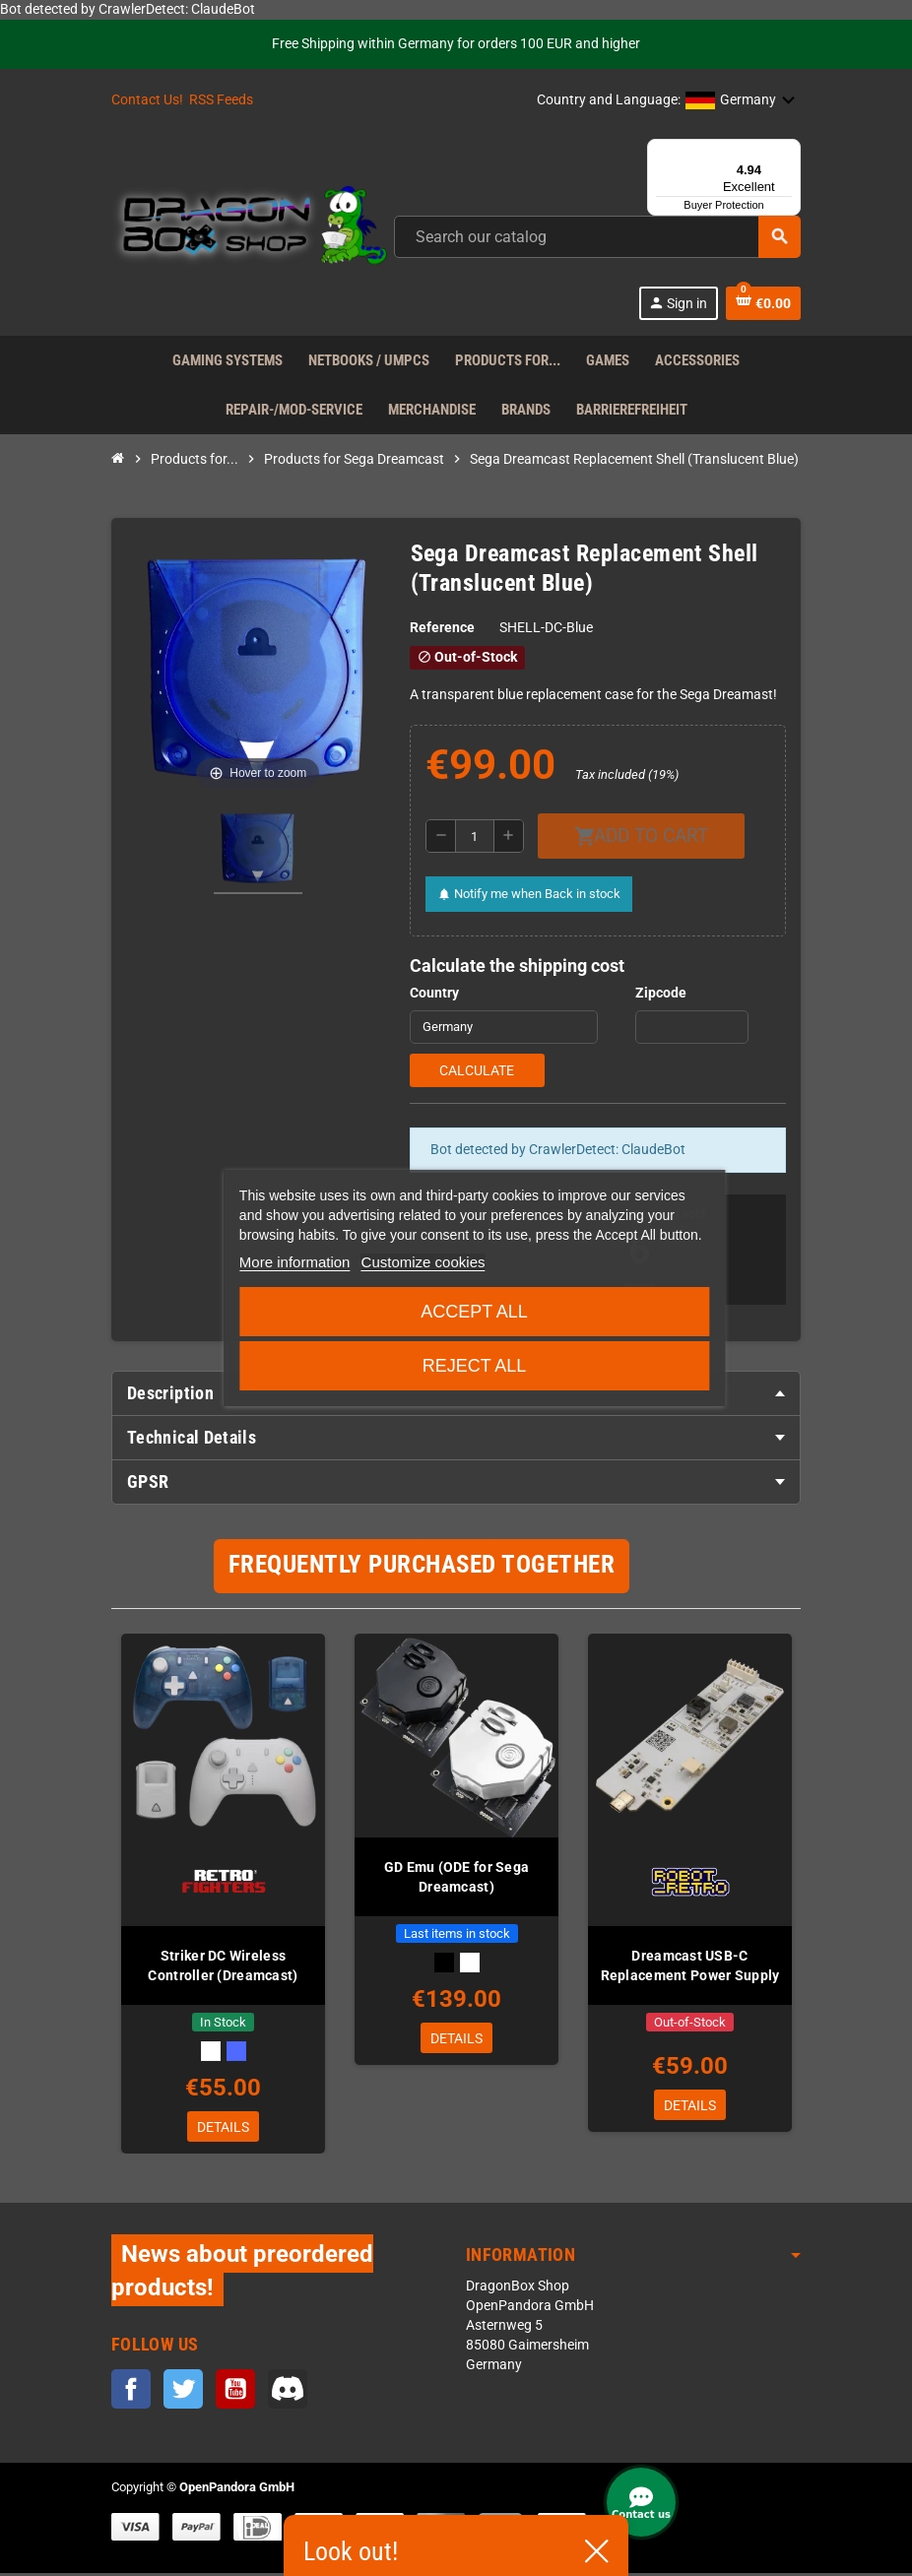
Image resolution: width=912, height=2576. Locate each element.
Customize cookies (423, 1262)
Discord (287, 2392)
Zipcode (660, 993)
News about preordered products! (242, 2273)
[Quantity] (474, 836)
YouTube (235, 2392)
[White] (211, 2051)
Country (434, 993)
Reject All (475, 1366)
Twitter (183, 2392)
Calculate (476, 1070)
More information (295, 1262)
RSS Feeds (221, 100)
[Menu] (789, 150)
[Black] (444, 1962)
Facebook (131, 2392)
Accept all (474, 1311)
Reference (442, 627)
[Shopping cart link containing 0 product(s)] (763, 303)
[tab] (456, 1437)
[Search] (597, 237)
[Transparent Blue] (236, 2051)
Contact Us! (147, 100)
